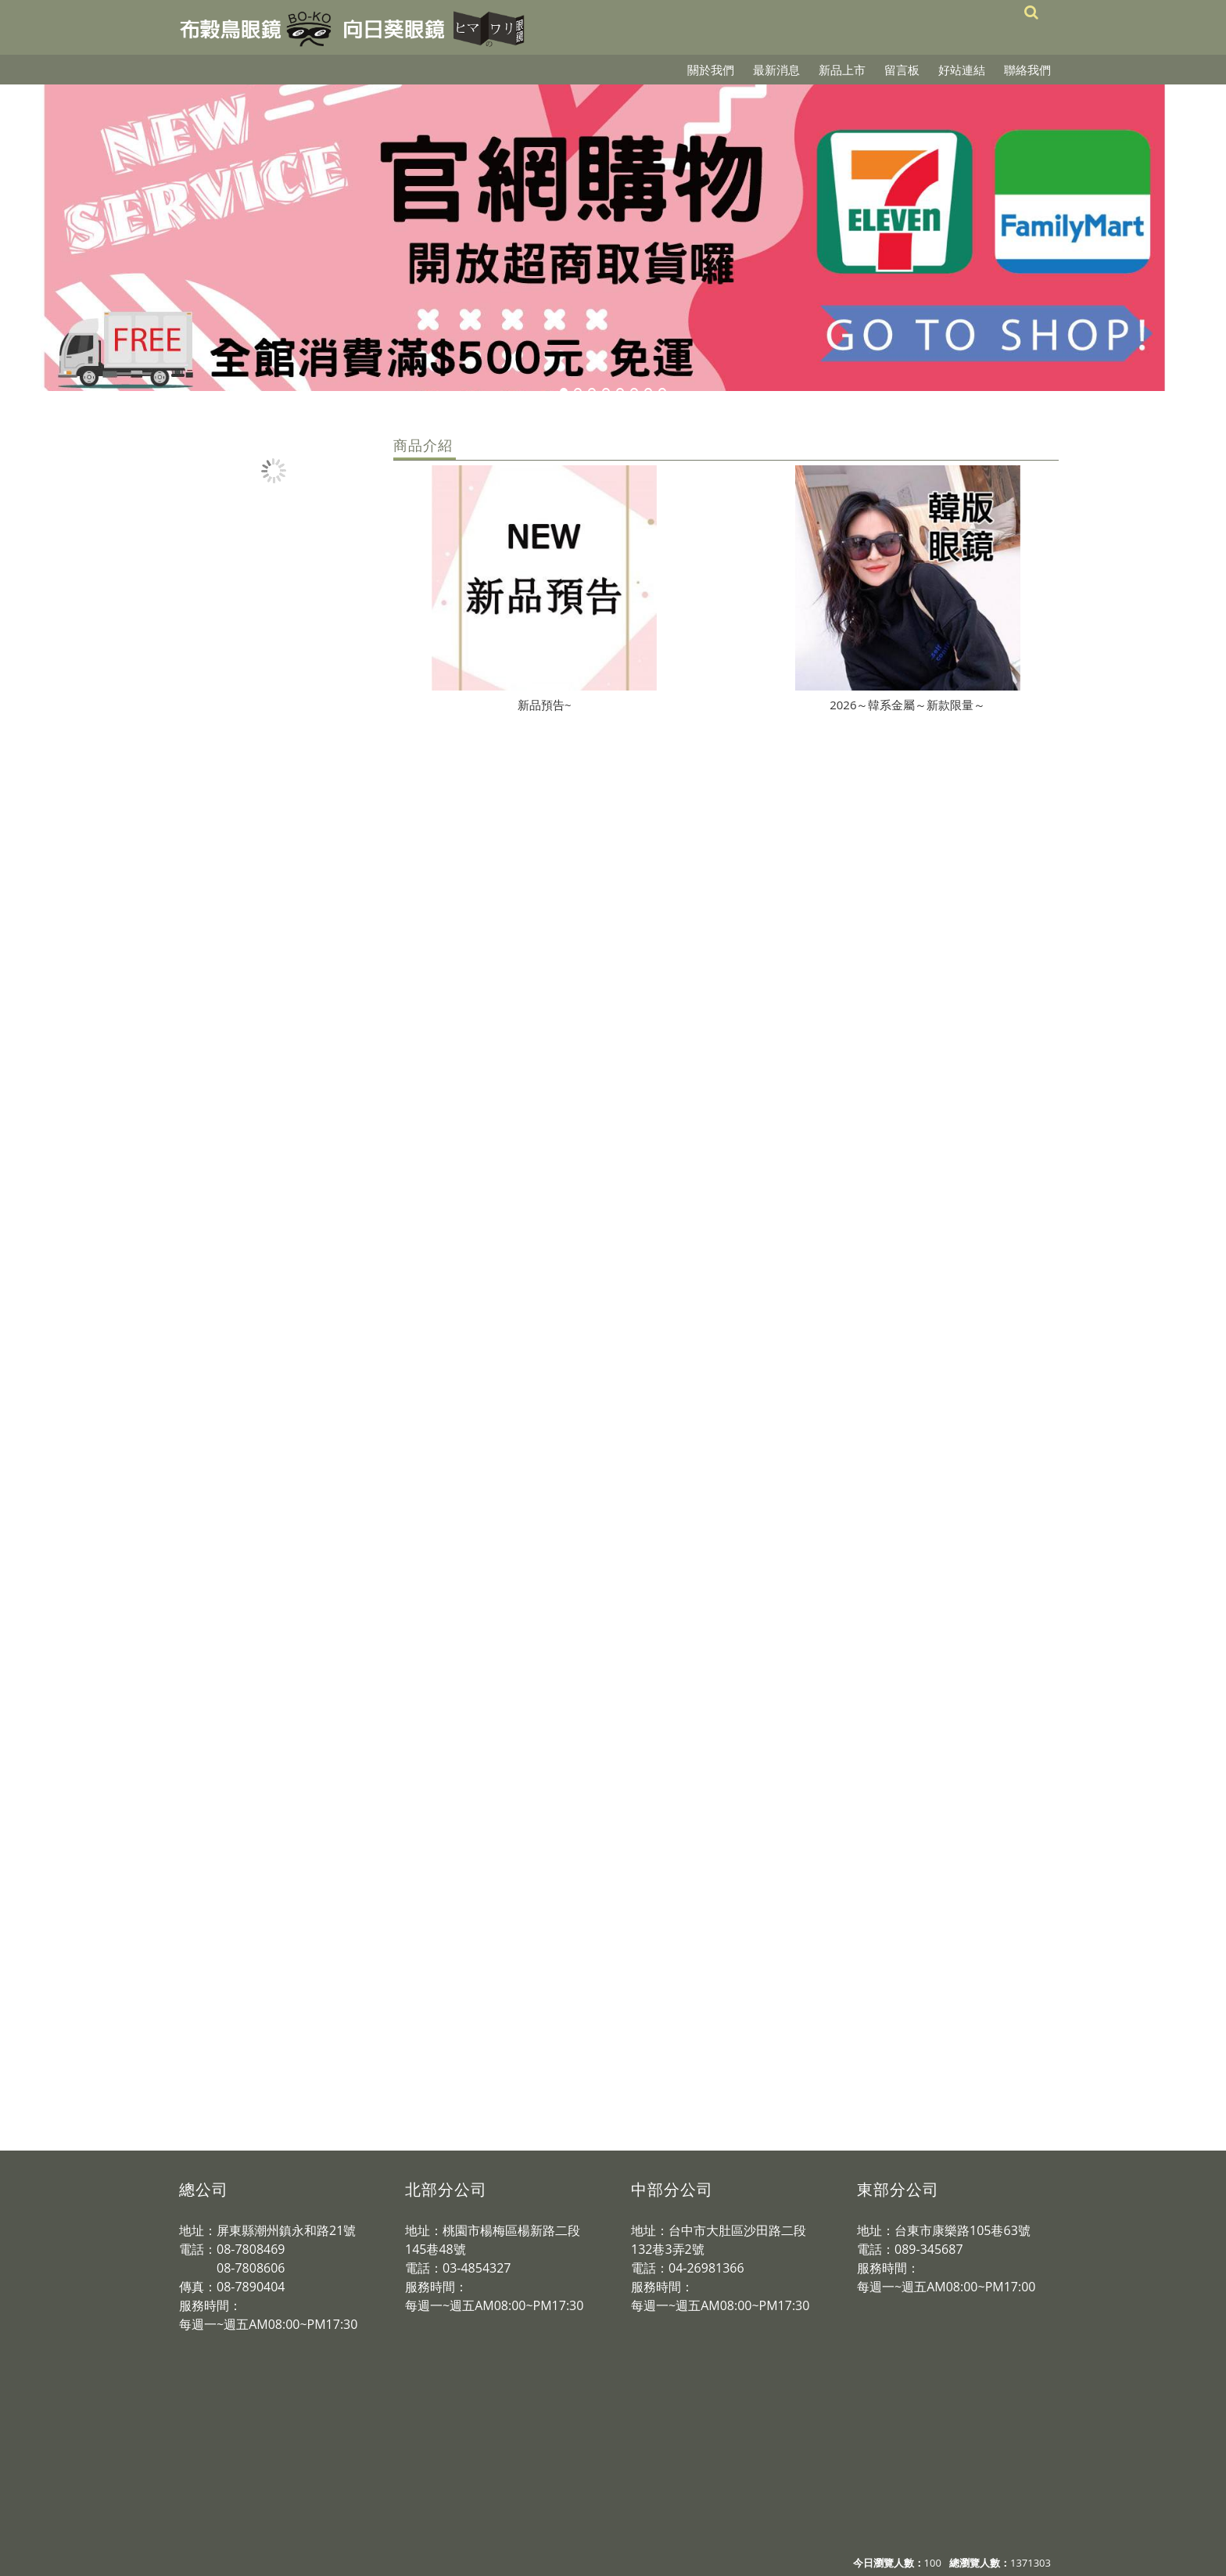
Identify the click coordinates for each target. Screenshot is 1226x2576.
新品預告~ (545, 705)
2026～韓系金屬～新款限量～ (907, 705)
